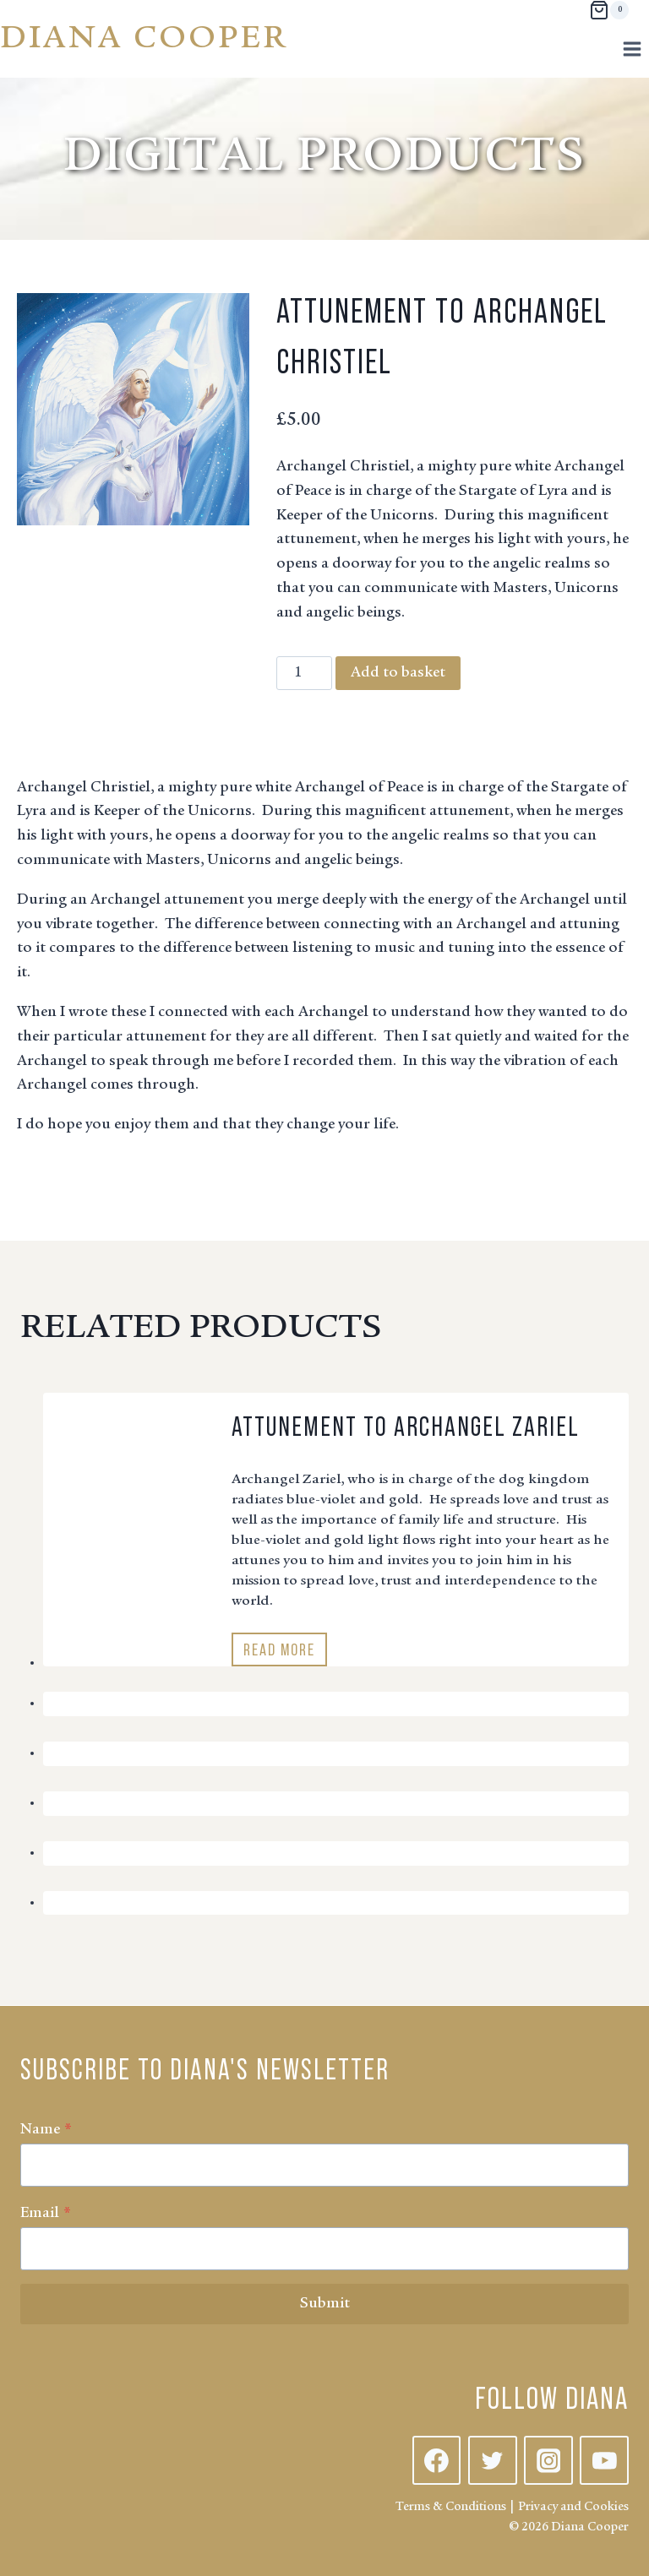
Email (45, 2213)
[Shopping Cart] (609, 10)
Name (46, 2130)
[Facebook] (436, 2460)
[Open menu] (631, 48)
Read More (283, 1652)
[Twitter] (492, 2460)
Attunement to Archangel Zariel (406, 1426)
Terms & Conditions (450, 2507)
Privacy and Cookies (573, 2507)
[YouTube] (604, 2460)
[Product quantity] (303, 673)
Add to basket (398, 673)
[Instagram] (548, 2460)
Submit (325, 2304)
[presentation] (131, 1458)
